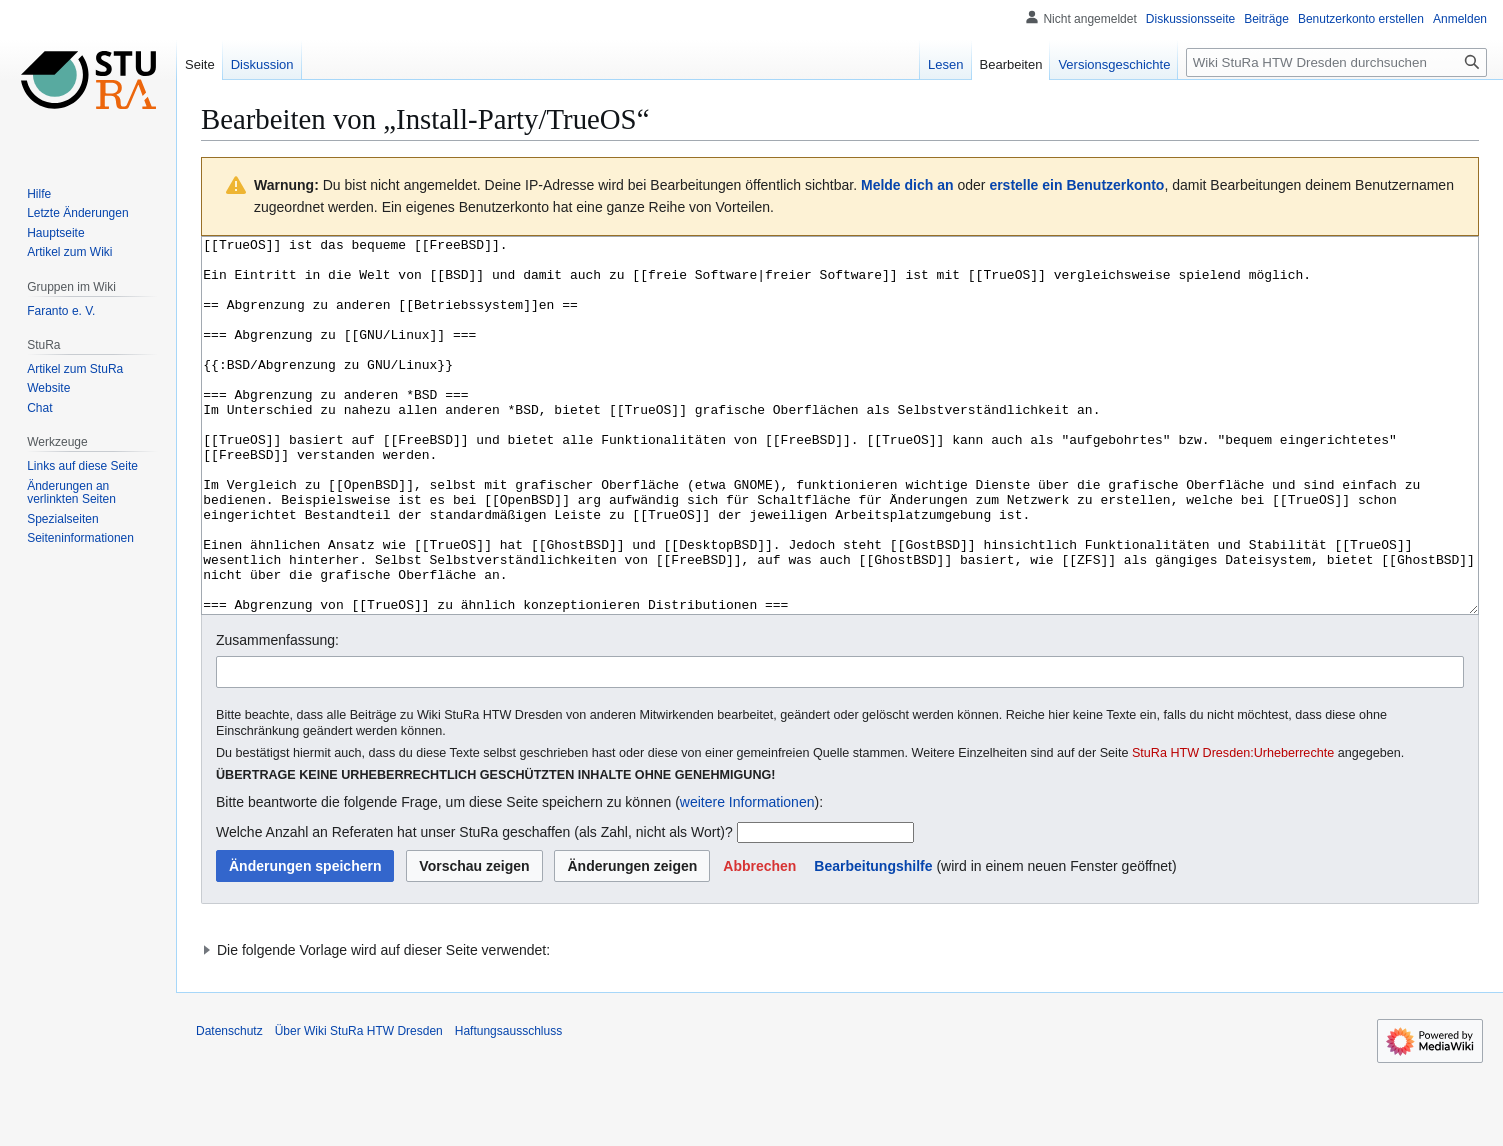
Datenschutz (229, 1106)
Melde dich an (907, 185)
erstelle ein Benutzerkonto (1076, 185)
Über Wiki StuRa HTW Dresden (359, 1106)
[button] (759, 941)
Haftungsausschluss (508, 1106)
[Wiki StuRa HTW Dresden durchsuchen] (1336, 62)
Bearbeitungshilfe (873, 941)
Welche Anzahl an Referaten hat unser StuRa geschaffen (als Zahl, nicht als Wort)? (474, 907)
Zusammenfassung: (277, 715)
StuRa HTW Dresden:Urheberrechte (1233, 828)
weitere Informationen (747, 877)
